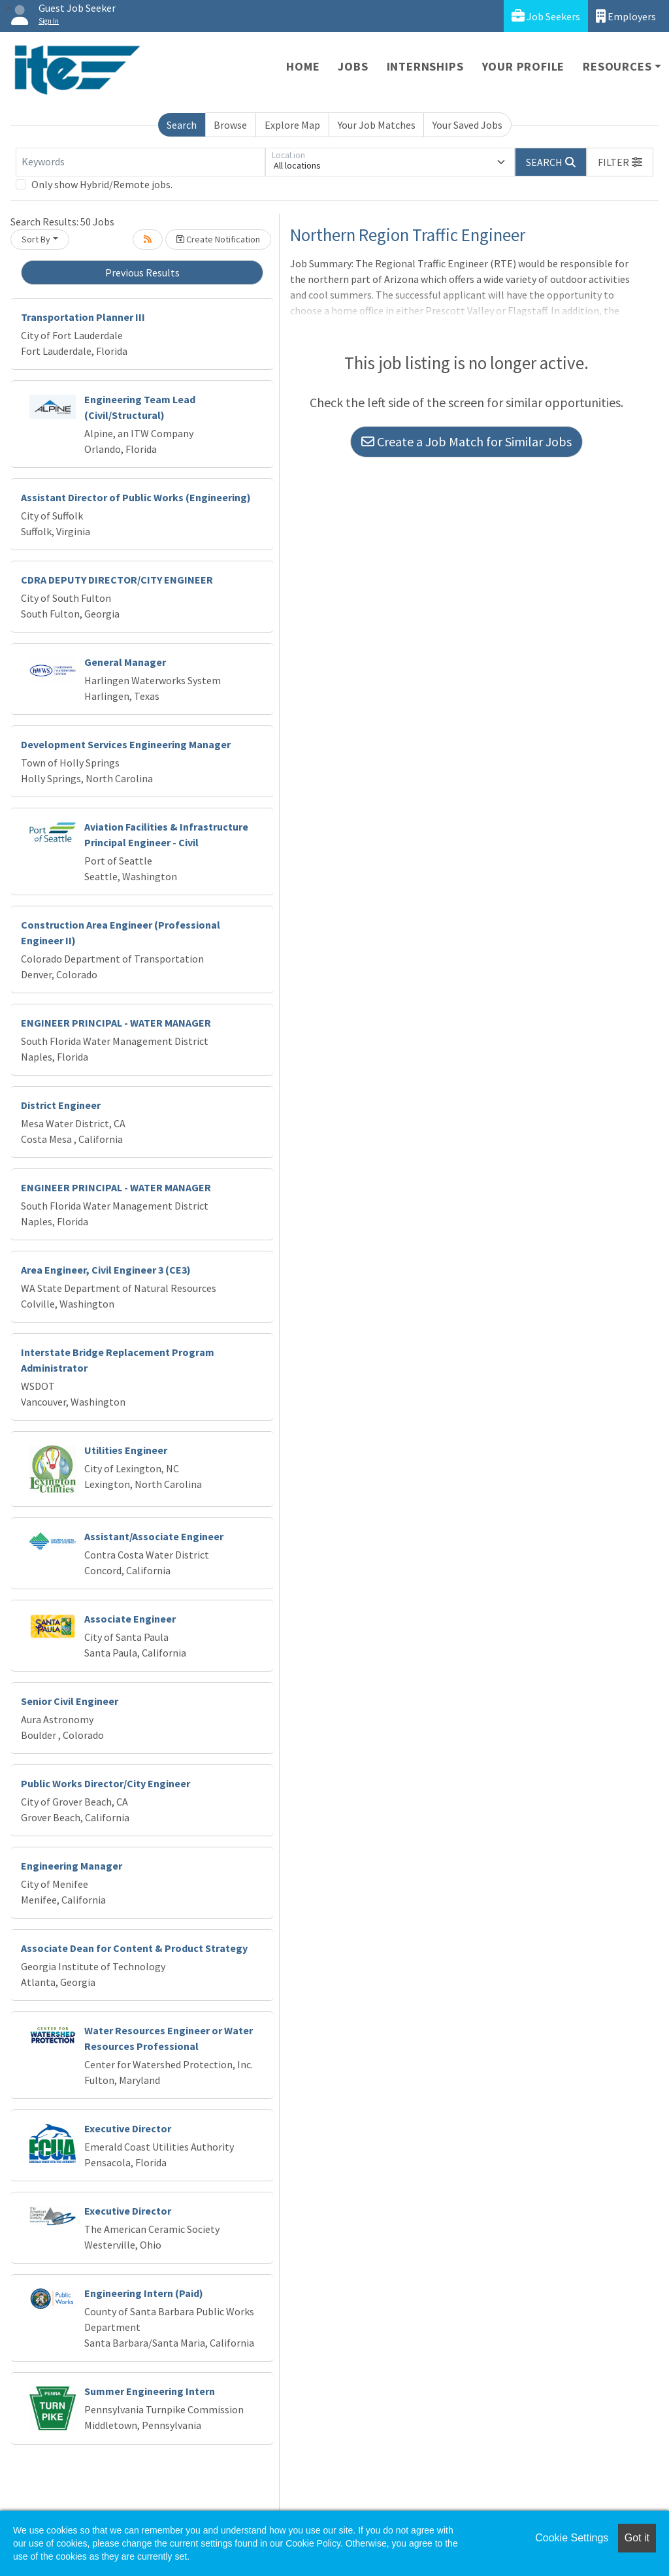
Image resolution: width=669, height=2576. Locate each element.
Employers (626, 16)
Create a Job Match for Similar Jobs (466, 441)
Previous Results (142, 272)
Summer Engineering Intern (149, 2391)
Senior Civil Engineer (69, 1701)
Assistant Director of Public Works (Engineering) (136, 497)
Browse (230, 124)
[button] (620, 162)
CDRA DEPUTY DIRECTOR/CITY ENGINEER (117, 579)
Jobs (353, 66)
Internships (425, 66)
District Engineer (61, 1105)
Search (182, 124)
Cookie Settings (571, 2537)
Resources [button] (617, 66)
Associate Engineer (130, 1618)
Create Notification (218, 239)
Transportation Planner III (83, 316)
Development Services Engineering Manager (126, 744)
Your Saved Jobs (467, 124)
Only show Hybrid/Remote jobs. (101, 184)
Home (302, 66)
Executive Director (127, 2128)
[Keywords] (140, 162)
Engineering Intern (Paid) (143, 2293)
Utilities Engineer (125, 1450)
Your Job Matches (377, 124)
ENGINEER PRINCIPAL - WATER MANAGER (116, 1022)
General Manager (125, 662)
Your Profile (523, 66)
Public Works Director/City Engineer (105, 1783)
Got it (637, 2537)
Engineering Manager (71, 1865)
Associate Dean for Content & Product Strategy (134, 1948)
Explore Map (292, 124)
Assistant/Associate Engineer (153, 1536)
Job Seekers (546, 16)
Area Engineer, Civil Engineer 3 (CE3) (106, 1269)
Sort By (36, 239)
